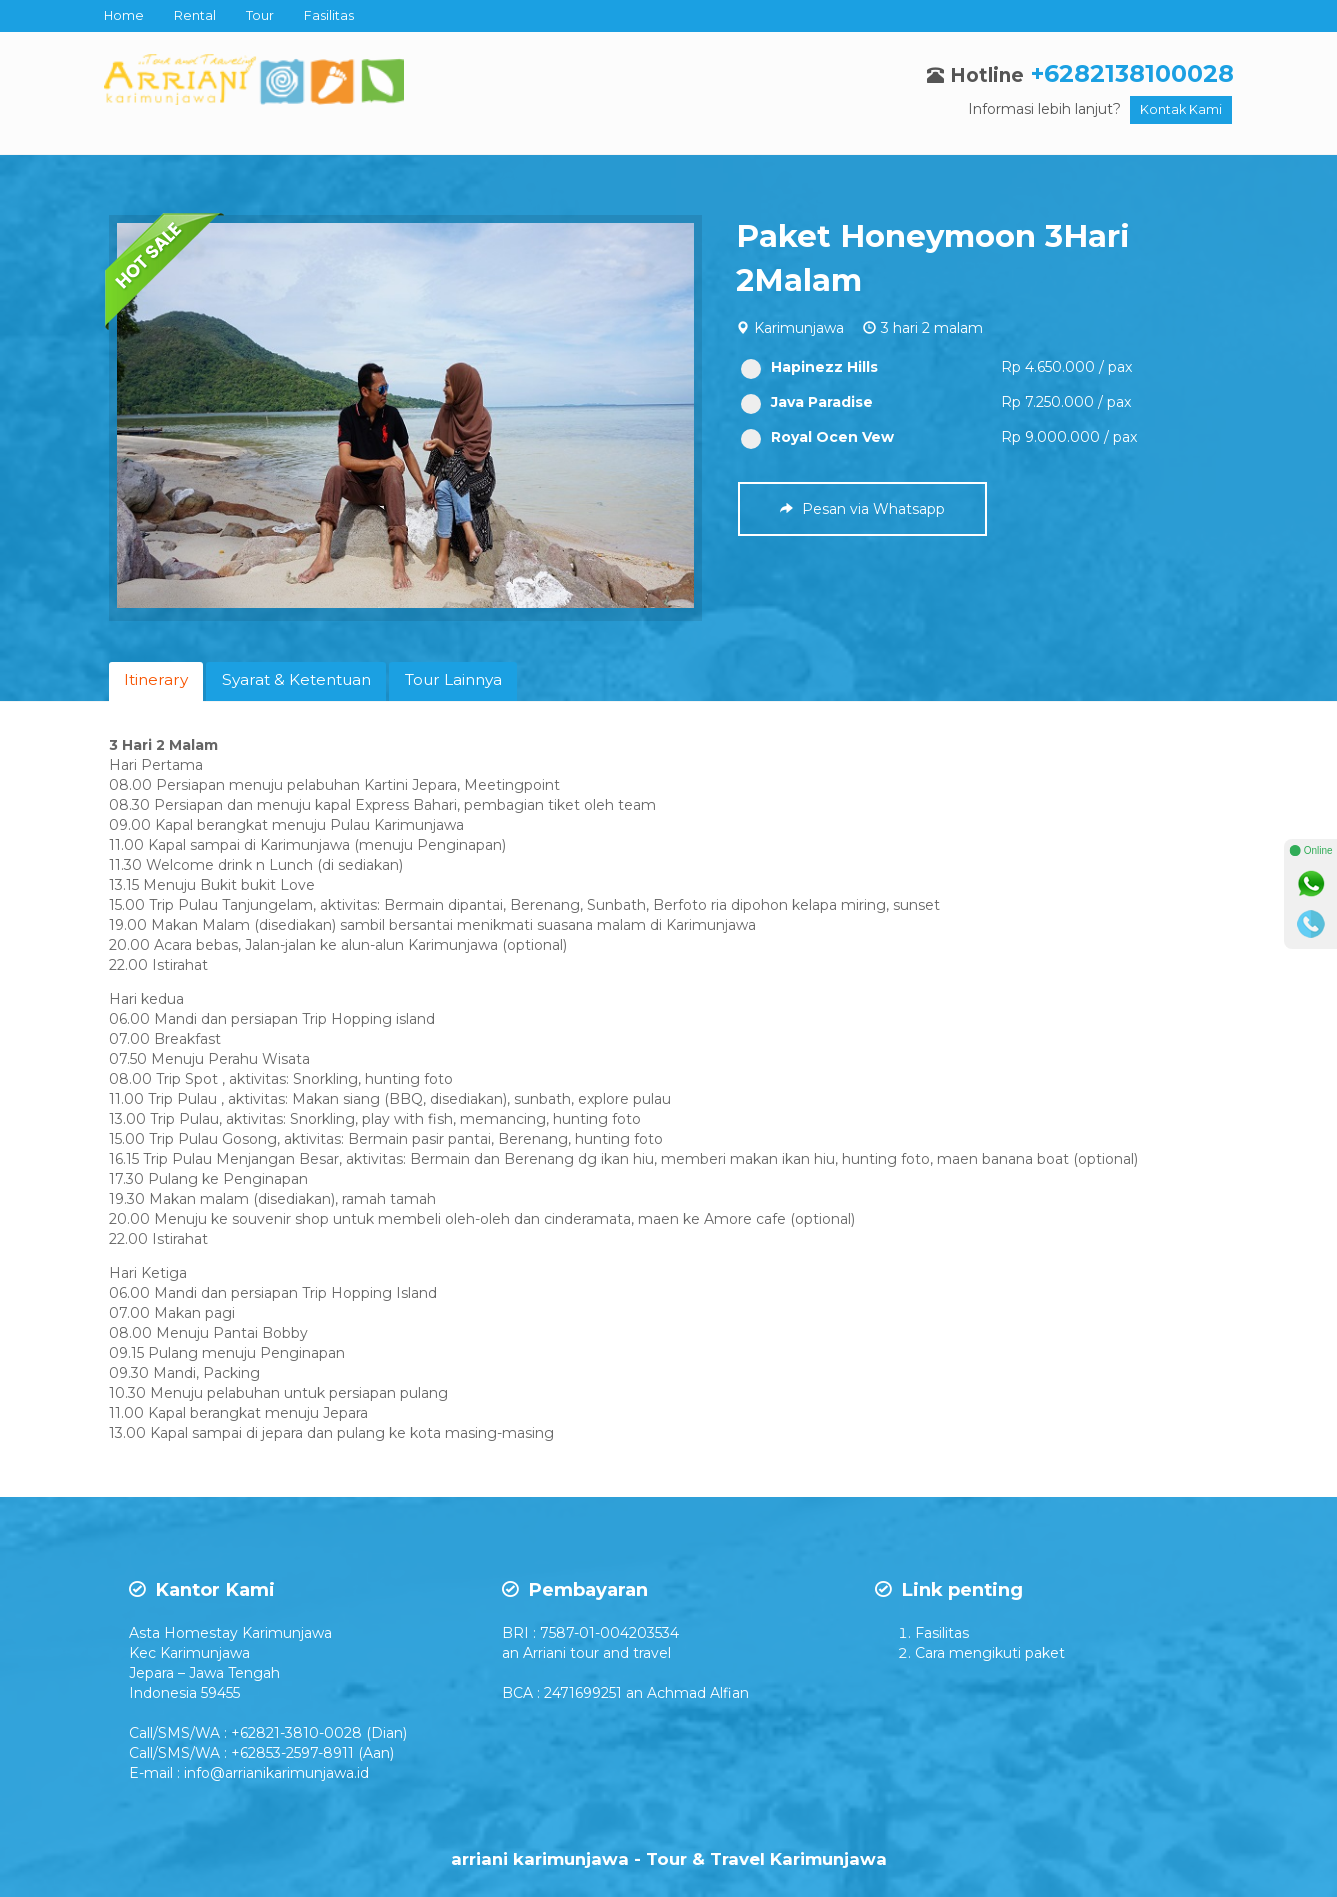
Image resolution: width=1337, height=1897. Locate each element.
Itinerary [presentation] (156, 679)
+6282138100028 (1132, 73)
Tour (260, 15)
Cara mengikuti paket (990, 1653)
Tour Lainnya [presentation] (453, 679)
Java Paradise (807, 402)
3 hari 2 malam (932, 328)
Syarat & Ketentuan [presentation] (296, 679)
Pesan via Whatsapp (862, 509)
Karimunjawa (799, 328)
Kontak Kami (1181, 109)
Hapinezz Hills (809, 367)
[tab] (156, 681)
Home (124, 15)
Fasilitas (329, 15)
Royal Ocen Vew (817, 437)
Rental (195, 15)
